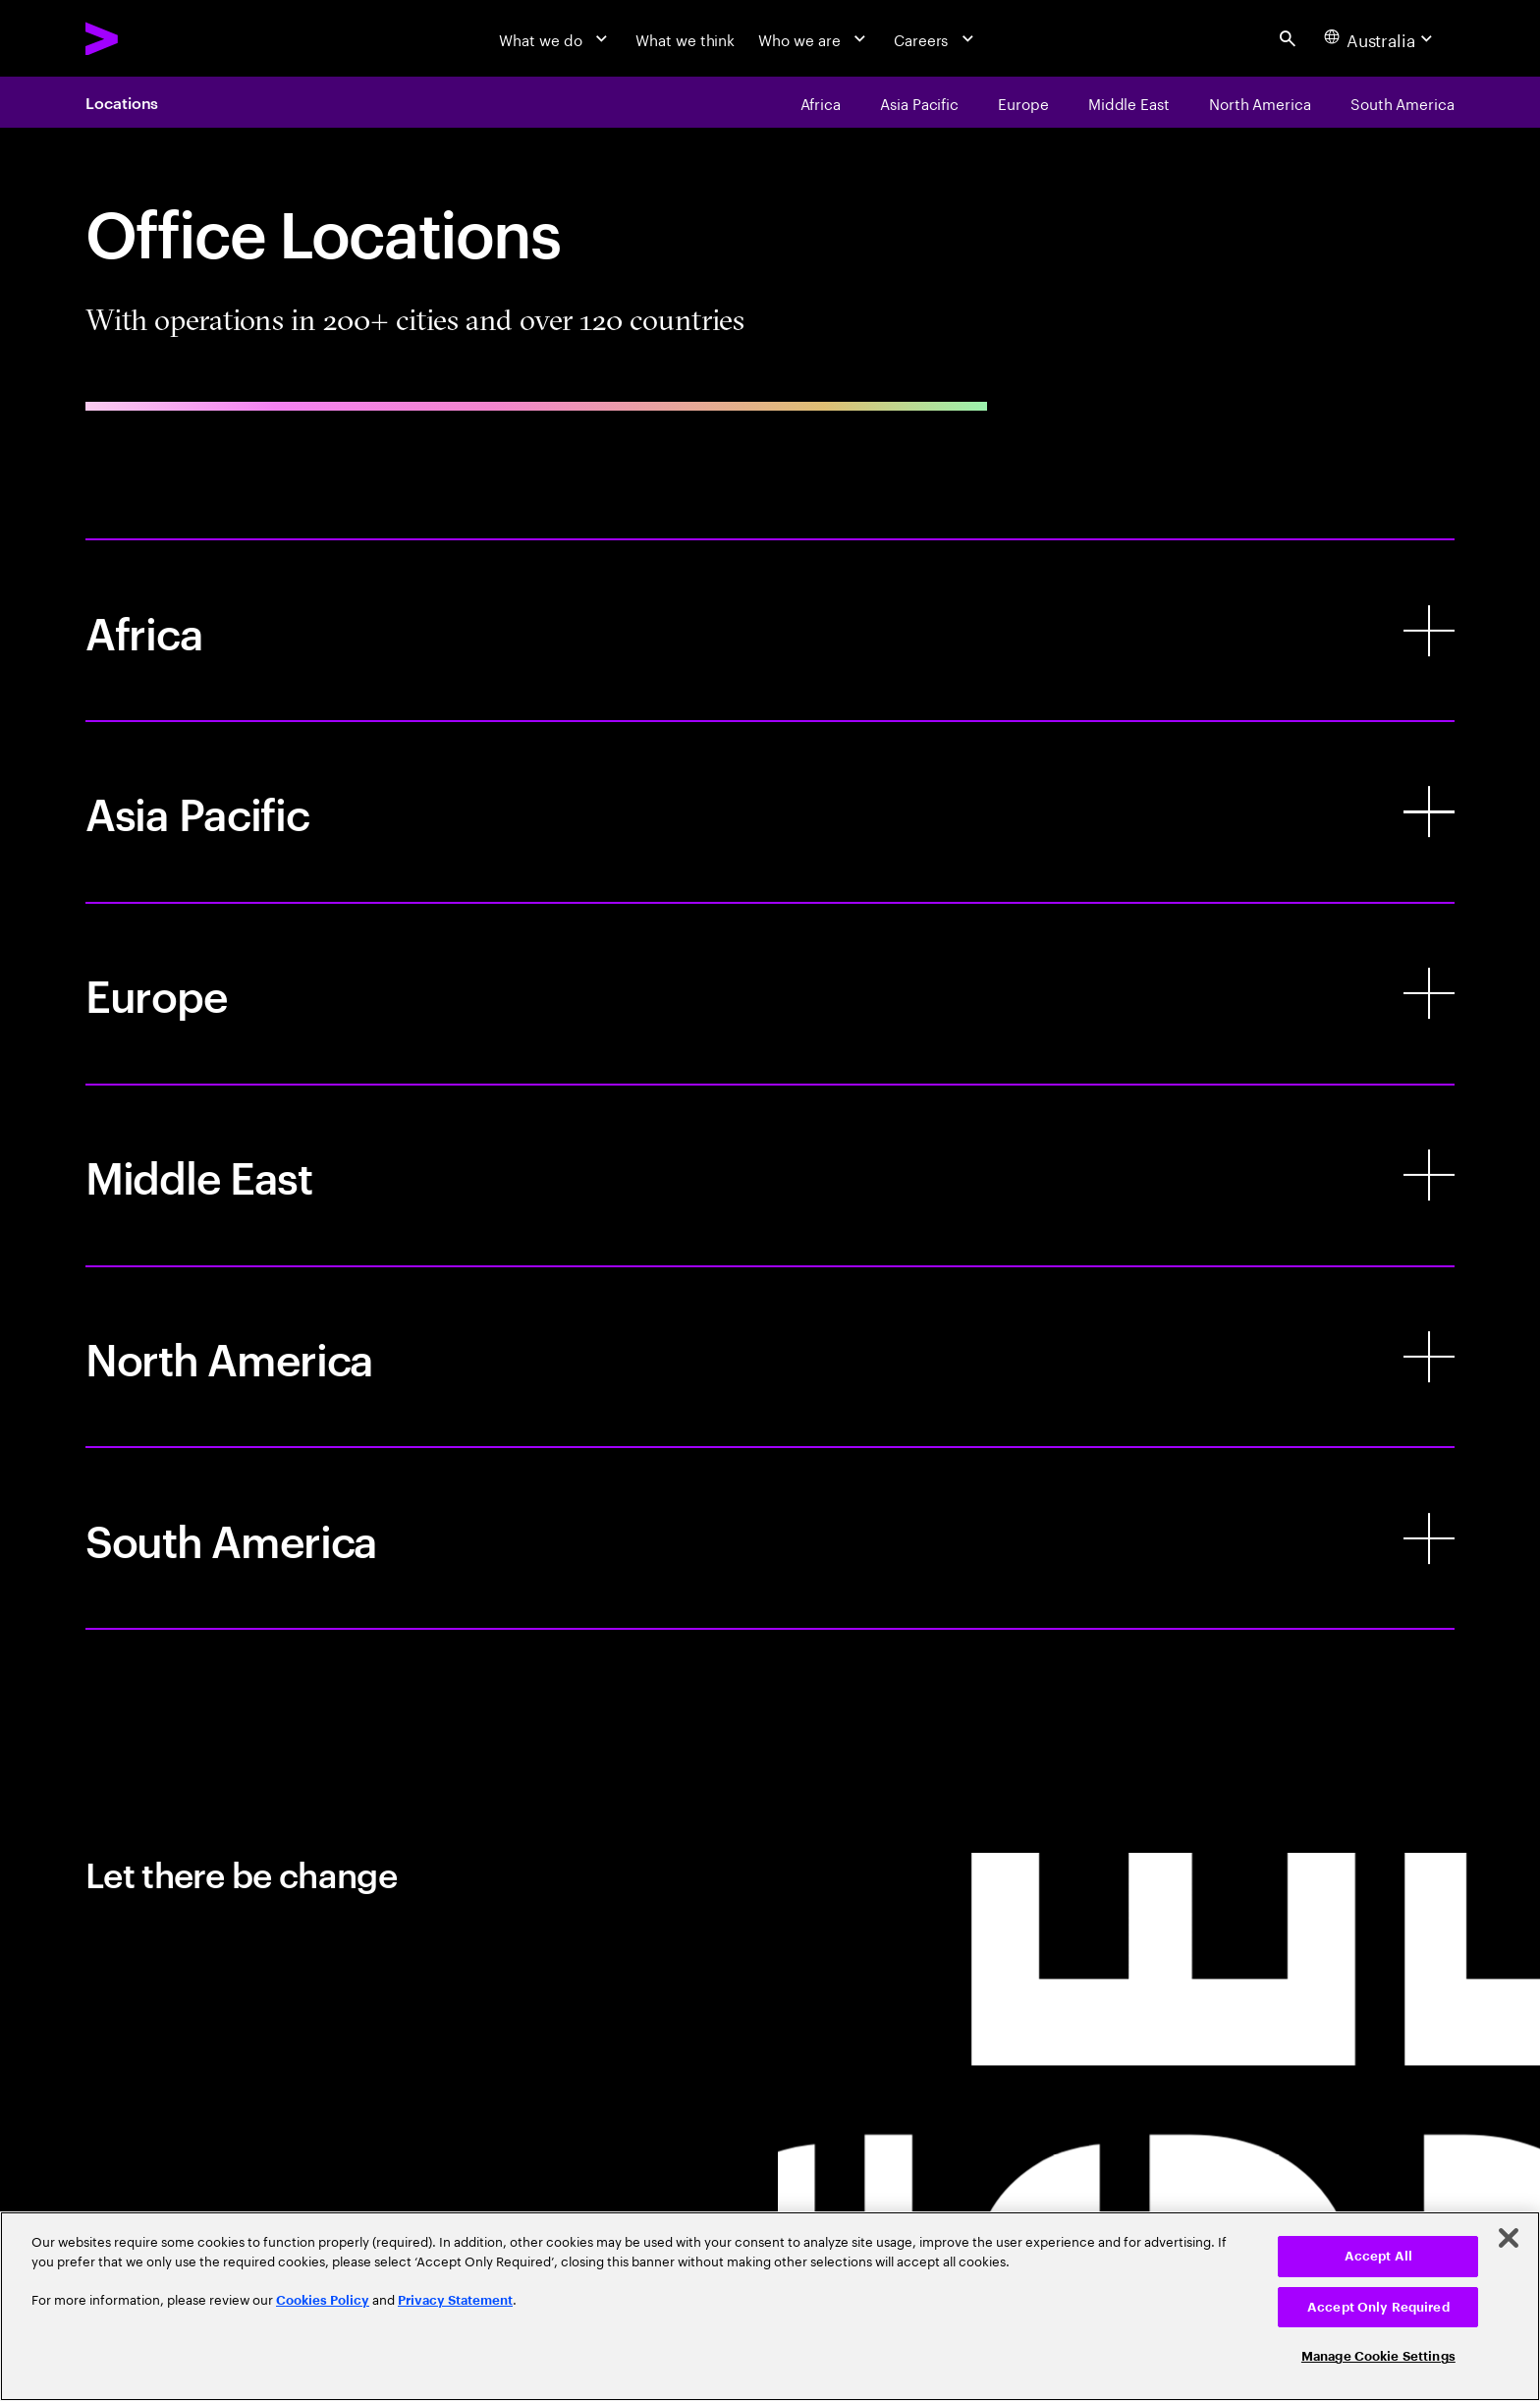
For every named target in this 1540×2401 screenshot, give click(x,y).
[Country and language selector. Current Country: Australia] (1381, 38)
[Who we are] (814, 38)
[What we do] (555, 38)
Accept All (1378, 2256)
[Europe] (770, 994)
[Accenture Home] (150, 39)
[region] (770, 2306)
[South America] (770, 1538)
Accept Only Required (1378, 2307)
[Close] (1508, 2238)
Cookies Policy (322, 2300)
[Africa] (770, 630)
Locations (121, 102)
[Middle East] (770, 1175)
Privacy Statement (455, 2300)
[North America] (770, 1357)
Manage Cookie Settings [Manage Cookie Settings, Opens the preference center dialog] (1378, 2356)
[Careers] (936, 38)
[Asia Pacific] (770, 812)
